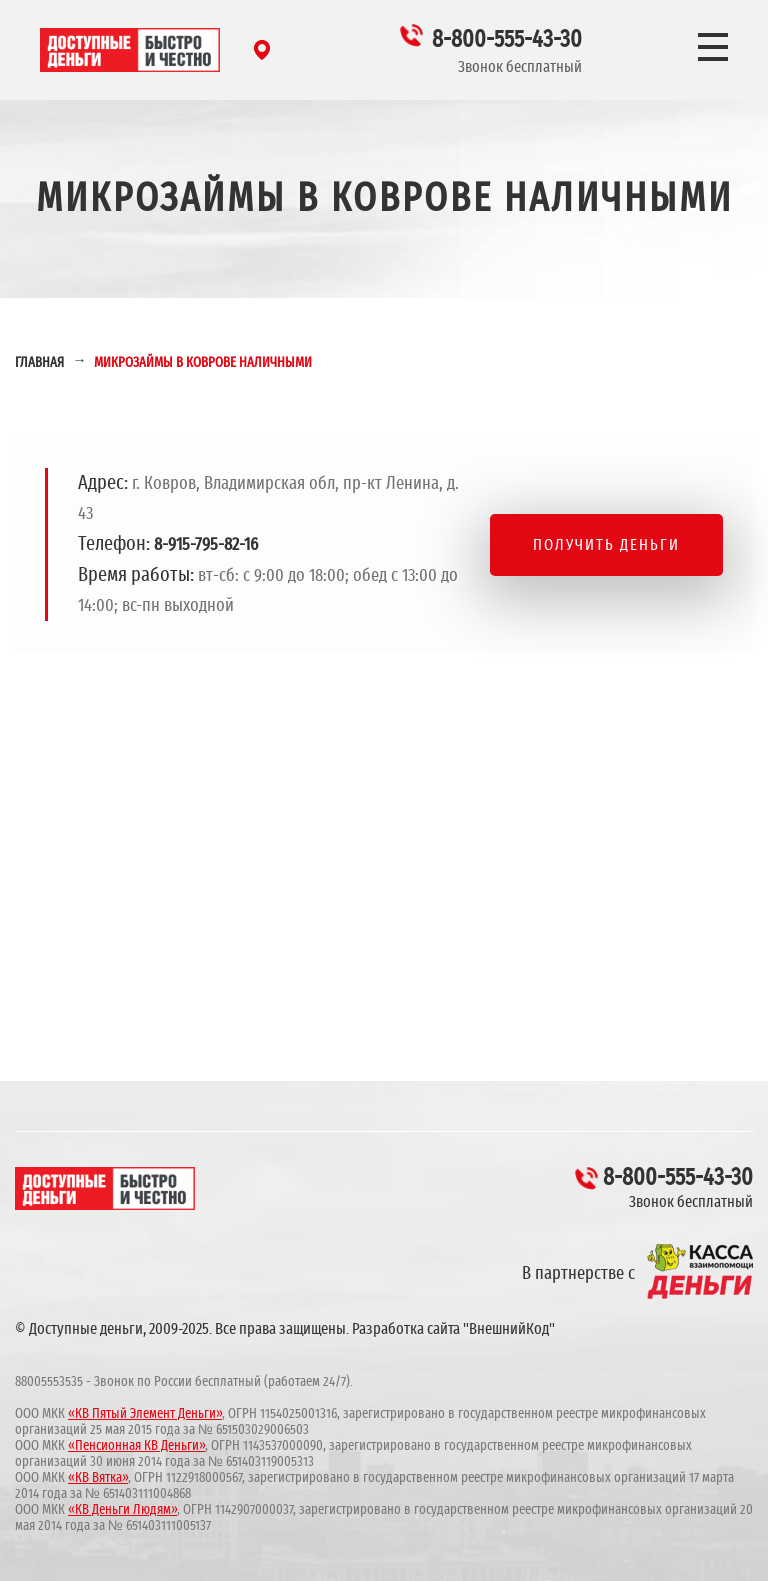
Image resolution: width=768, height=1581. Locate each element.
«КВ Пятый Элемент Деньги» (145, 1414)
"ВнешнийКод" (509, 1329)
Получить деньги (606, 545)
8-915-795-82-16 (206, 545)
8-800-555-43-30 (507, 40)
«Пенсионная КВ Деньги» (136, 1446)
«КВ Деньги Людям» (122, 1510)
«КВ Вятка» (98, 1478)
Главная (39, 363)
